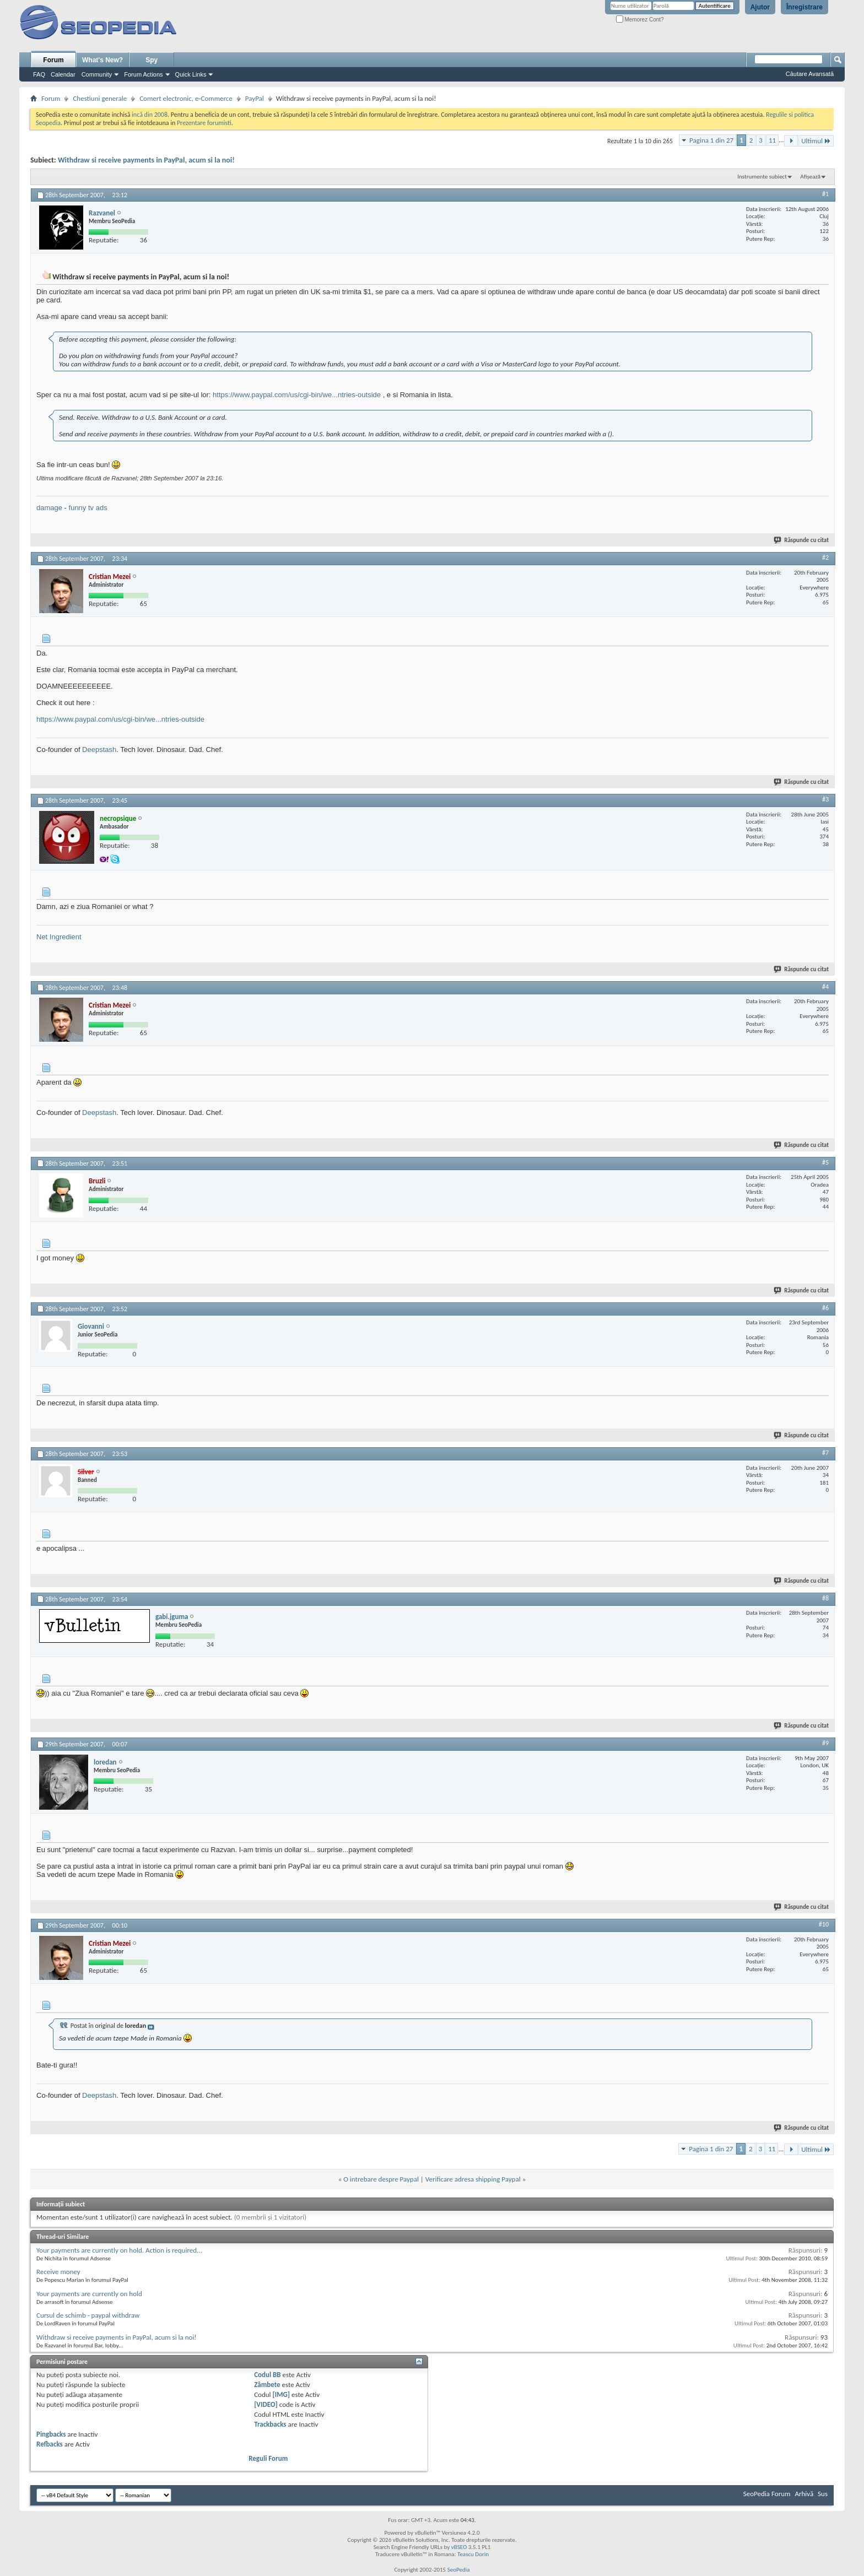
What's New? (102, 60)
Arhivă (804, 2494)
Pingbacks (51, 2434)
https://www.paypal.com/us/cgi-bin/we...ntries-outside (297, 395)
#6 (825, 1308)
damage (49, 508)
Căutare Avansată (810, 74)
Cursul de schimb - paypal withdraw (87, 2315)
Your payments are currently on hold (89, 2294)
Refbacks (49, 2444)
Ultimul (816, 141)
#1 (825, 194)
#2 (825, 557)
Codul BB (267, 2375)
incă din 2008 (150, 114)
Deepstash (99, 749)
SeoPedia (458, 2569)
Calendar (63, 74)
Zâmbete (267, 2384)
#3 (825, 799)
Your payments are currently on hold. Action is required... (119, 2250)
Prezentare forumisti (204, 123)
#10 (824, 1924)
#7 (825, 1453)
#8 (825, 1598)
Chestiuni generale (100, 98)
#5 (825, 1162)
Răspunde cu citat (802, 540)
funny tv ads (88, 508)
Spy (151, 60)
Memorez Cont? (640, 20)
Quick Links (191, 74)
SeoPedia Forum (767, 2494)
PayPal (254, 98)
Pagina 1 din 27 (711, 140)
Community (97, 74)
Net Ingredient (59, 937)
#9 (825, 1743)
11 (772, 140)
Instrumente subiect (762, 176)
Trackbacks (270, 2424)
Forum (53, 60)
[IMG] (281, 2394)
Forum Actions (143, 74)
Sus (823, 2494)
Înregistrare (804, 7)
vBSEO (459, 2547)
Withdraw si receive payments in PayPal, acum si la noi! (146, 160)
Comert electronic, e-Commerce (186, 98)
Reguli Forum (268, 2458)
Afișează (810, 176)
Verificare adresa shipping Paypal (473, 2179)
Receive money (58, 2271)
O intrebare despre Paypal (381, 2179)
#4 (825, 987)
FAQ (39, 74)
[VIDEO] (266, 2404)
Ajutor (760, 7)
